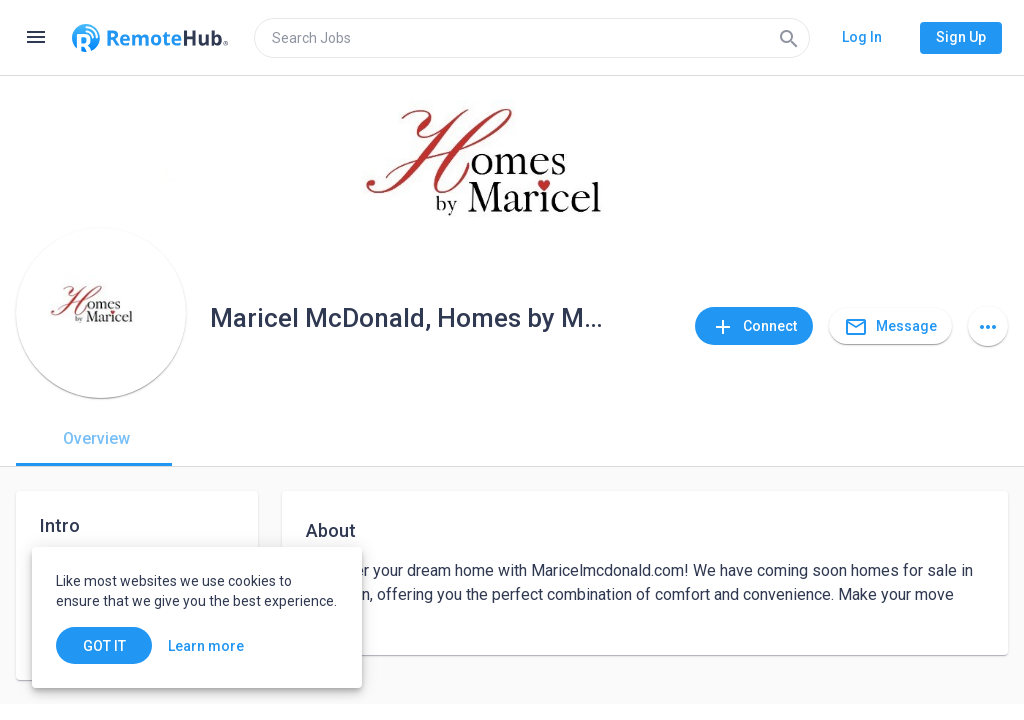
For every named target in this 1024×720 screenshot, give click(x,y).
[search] (532, 38)
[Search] (789, 38)
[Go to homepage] (150, 38)
